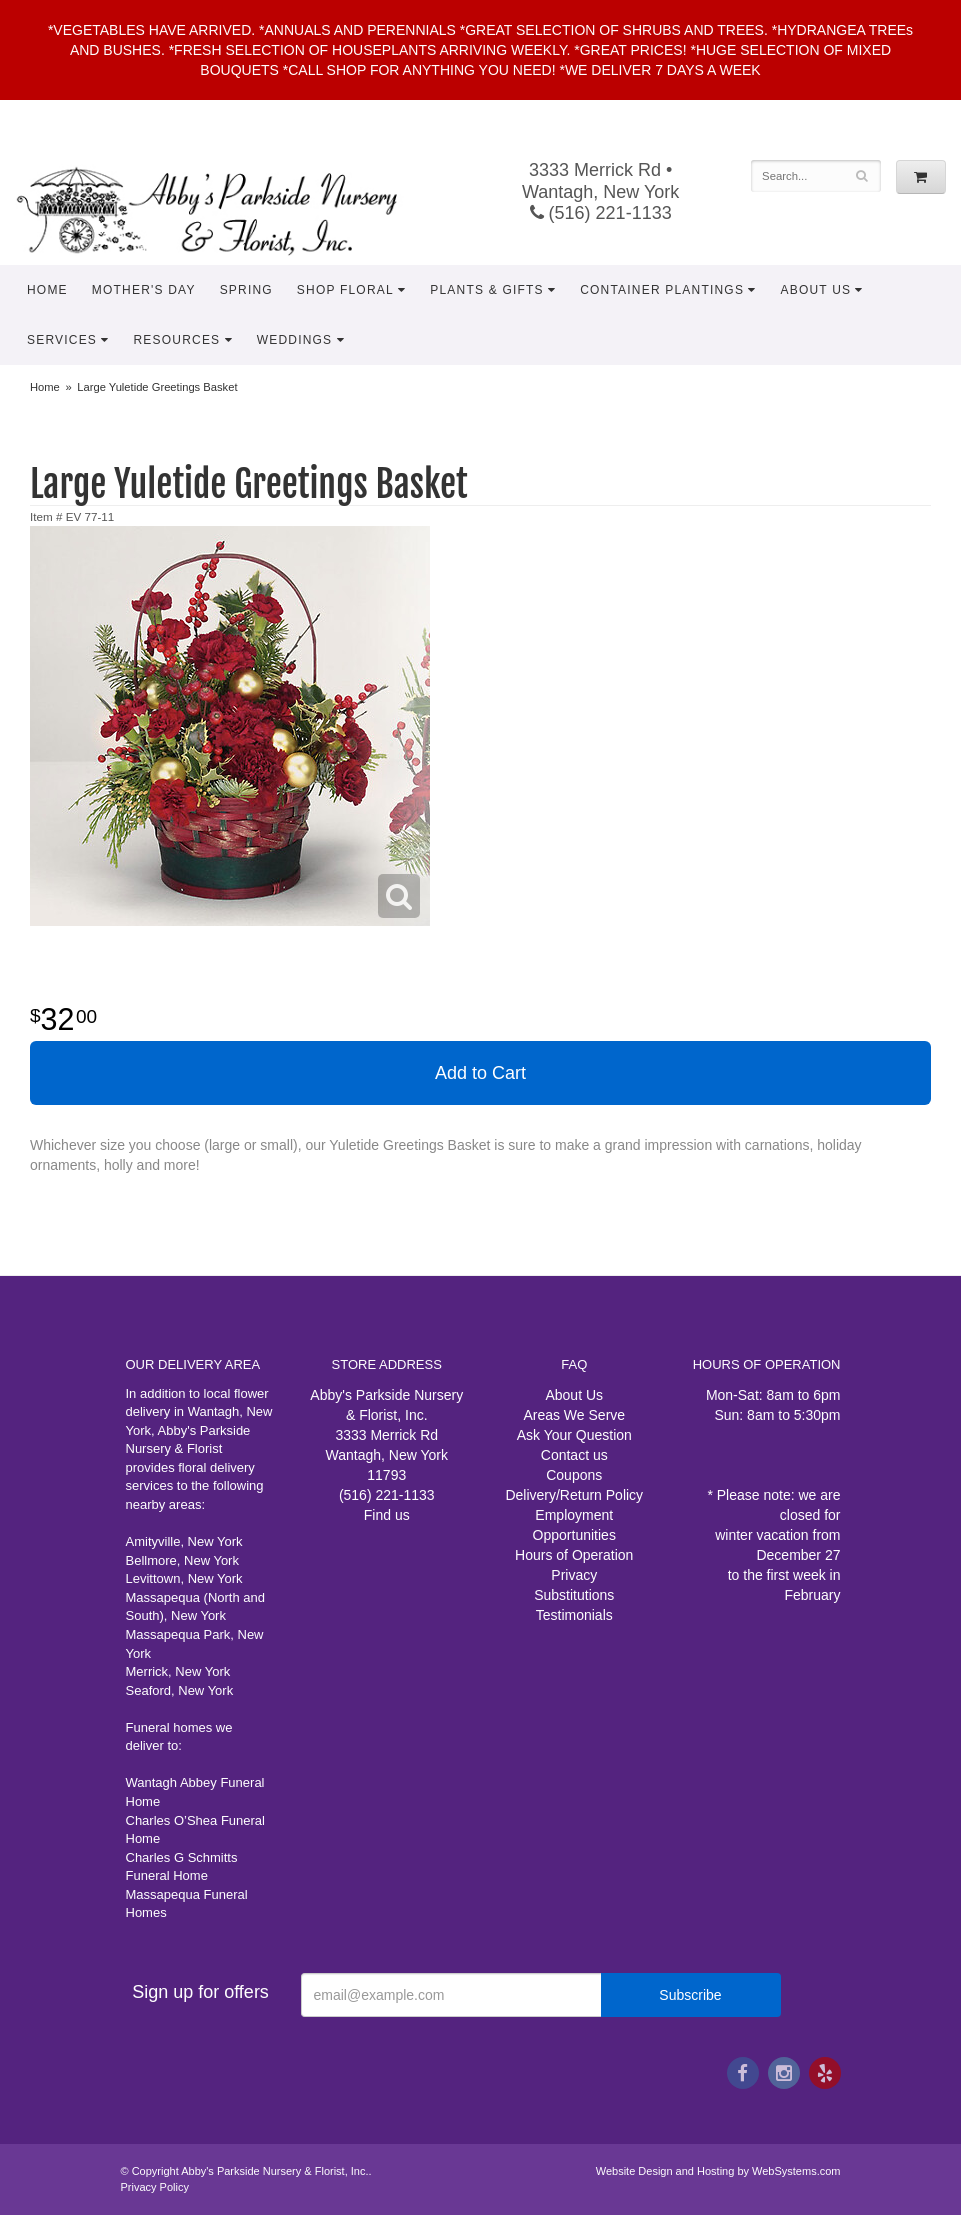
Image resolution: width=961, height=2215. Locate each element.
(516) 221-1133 (601, 213)
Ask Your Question (574, 1435)
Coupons (574, 1475)
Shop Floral (345, 290)
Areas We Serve (574, 1415)
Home (47, 290)
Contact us (574, 1455)
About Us (816, 290)
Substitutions (574, 1595)
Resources (176, 340)
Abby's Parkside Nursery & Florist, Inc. (227, 210)
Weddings (295, 340)
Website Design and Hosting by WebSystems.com (718, 2171)
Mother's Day (144, 290)
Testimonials (574, 1615)
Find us (387, 1515)
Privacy (574, 1575)
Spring (246, 290)
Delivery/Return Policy (574, 1495)
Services (62, 340)
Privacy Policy (155, 2187)
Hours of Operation (574, 1555)
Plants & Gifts (487, 290)
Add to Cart (480, 1073)
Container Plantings (662, 290)
